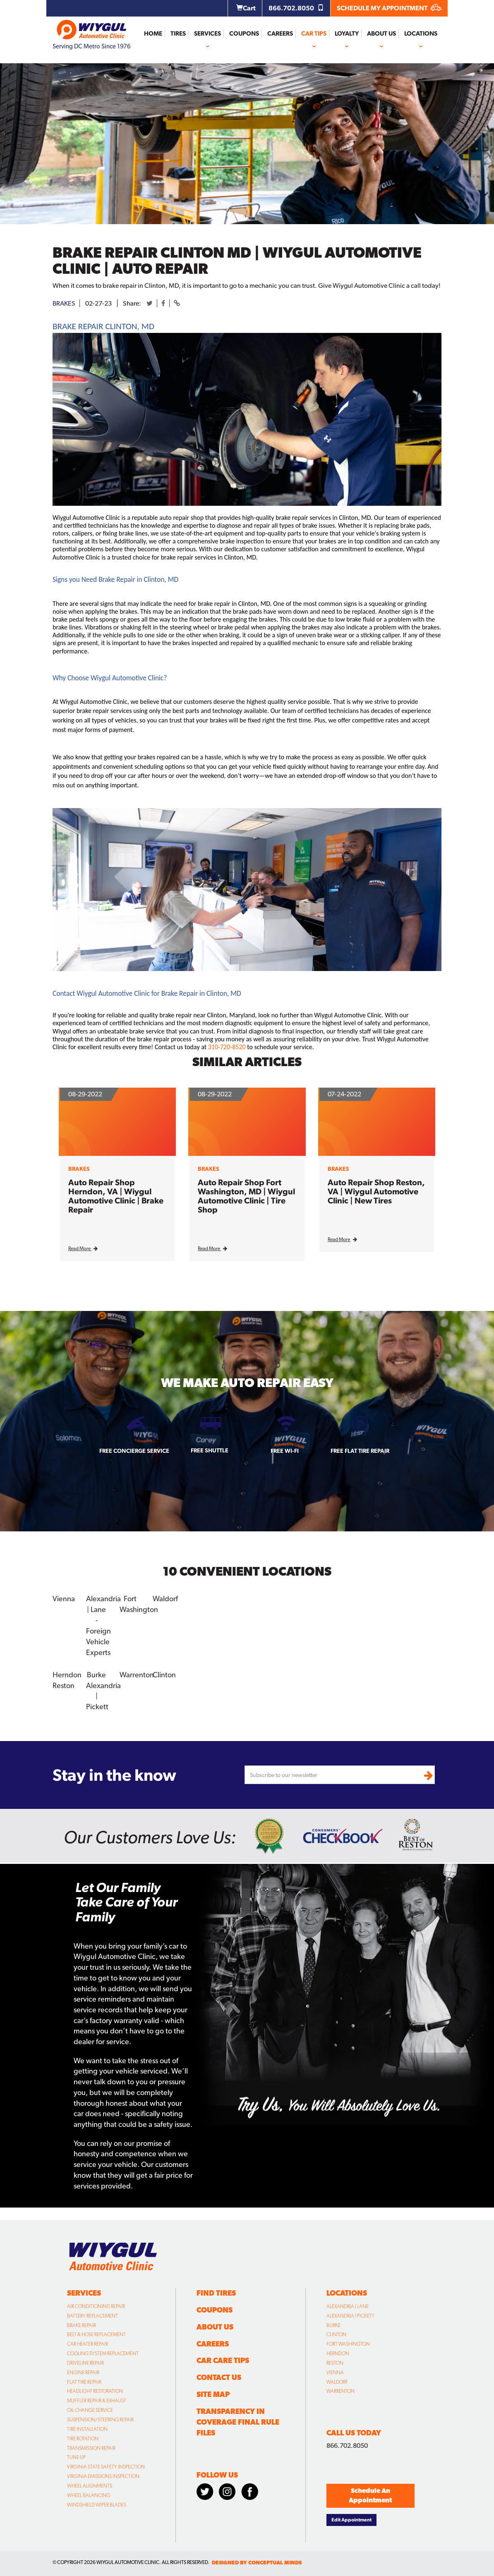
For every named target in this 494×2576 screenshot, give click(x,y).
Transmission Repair (91, 2448)
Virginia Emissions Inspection (103, 2476)
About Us (381, 33)
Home (153, 33)
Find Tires (216, 2293)
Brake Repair (81, 2325)
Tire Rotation (82, 2439)
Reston (63, 1685)
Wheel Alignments (89, 2486)
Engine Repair (83, 2372)
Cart (246, 8)
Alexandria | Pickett (350, 2316)
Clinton (164, 1674)
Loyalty (347, 33)
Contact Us (219, 2377)
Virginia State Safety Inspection (106, 2467)
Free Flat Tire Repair (360, 1450)
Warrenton (137, 1674)
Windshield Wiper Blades (96, 2505)
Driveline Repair (85, 2363)
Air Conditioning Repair (96, 2306)
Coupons (244, 33)
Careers (280, 33)
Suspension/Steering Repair (100, 2420)
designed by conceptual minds (257, 2562)
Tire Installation (87, 2429)
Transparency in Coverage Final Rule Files (238, 2422)
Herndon (67, 1674)
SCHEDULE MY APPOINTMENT (389, 8)
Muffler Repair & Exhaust (96, 2401)
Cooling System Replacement (103, 2353)
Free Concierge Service (134, 1450)
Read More (83, 1248)
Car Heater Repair (87, 2344)
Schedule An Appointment (370, 2495)
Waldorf (165, 1598)
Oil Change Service (90, 2410)
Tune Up (76, 2457)
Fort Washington (348, 2344)
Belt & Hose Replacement (96, 2334)
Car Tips (313, 33)
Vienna (64, 1598)
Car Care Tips (223, 2360)
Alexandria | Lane (347, 2306)
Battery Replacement (92, 2316)
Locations (420, 33)
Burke (96, 1674)
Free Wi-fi (285, 1450)
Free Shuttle (209, 1450)
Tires (178, 33)
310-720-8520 (227, 1047)
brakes (64, 303)
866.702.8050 (296, 8)
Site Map (213, 2394)
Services (207, 33)
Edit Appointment (351, 2520)
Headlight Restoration (95, 2391)
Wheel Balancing (88, 2495)
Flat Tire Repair (84, 2382)
